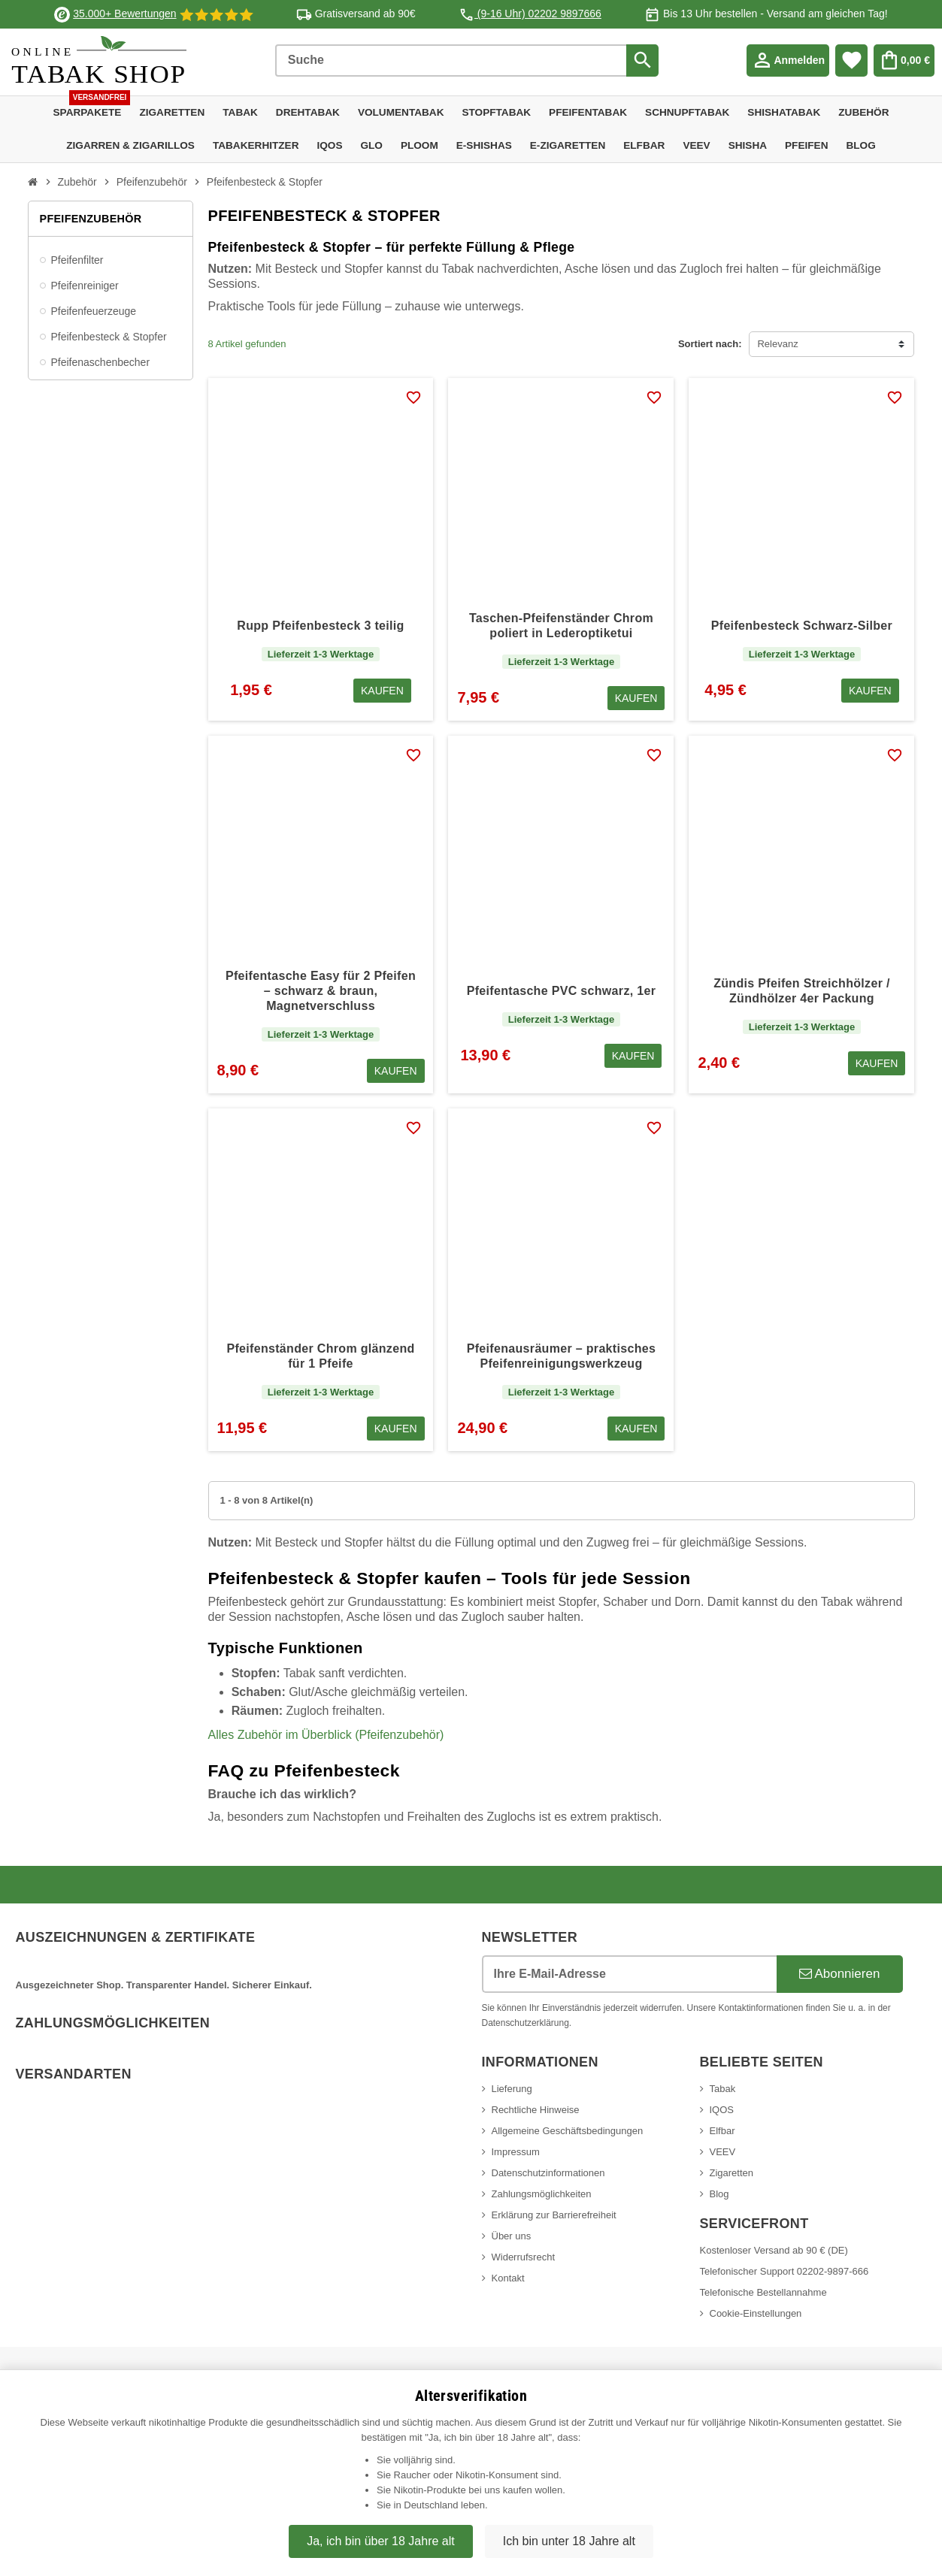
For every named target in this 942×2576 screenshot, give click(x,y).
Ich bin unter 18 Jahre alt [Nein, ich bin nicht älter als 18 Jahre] (569, 2541)
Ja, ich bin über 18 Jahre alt (381, 2541)
